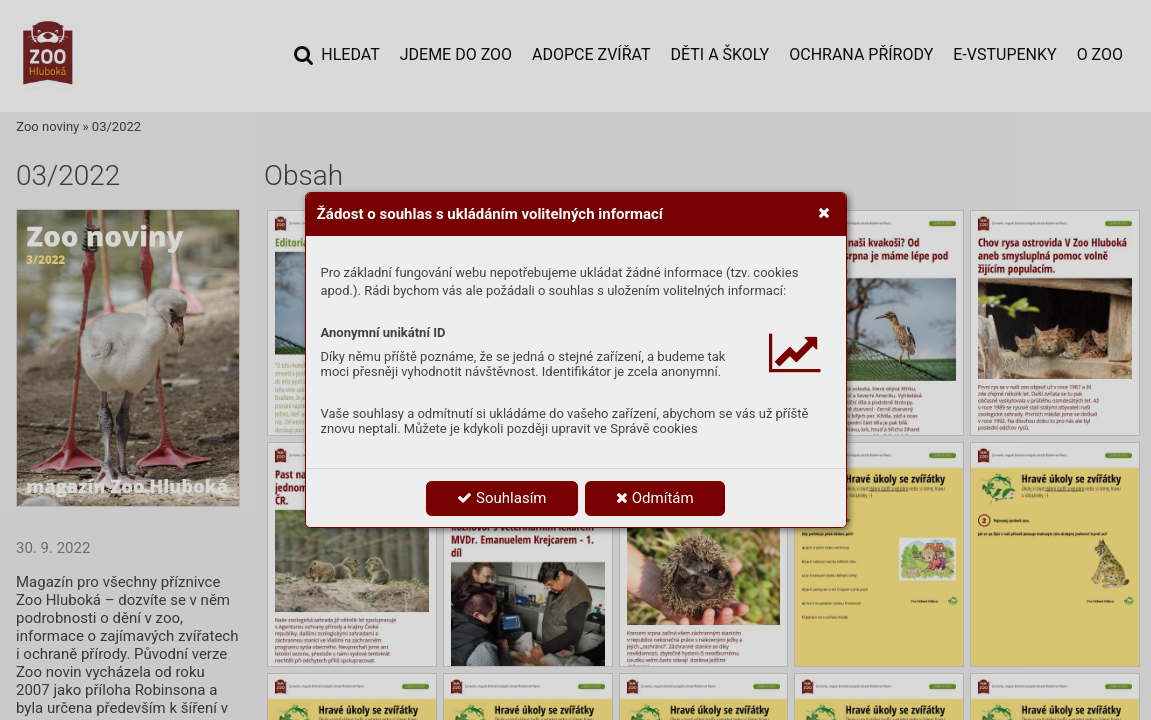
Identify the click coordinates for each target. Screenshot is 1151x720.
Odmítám (655, 498)
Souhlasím (501, 498)
